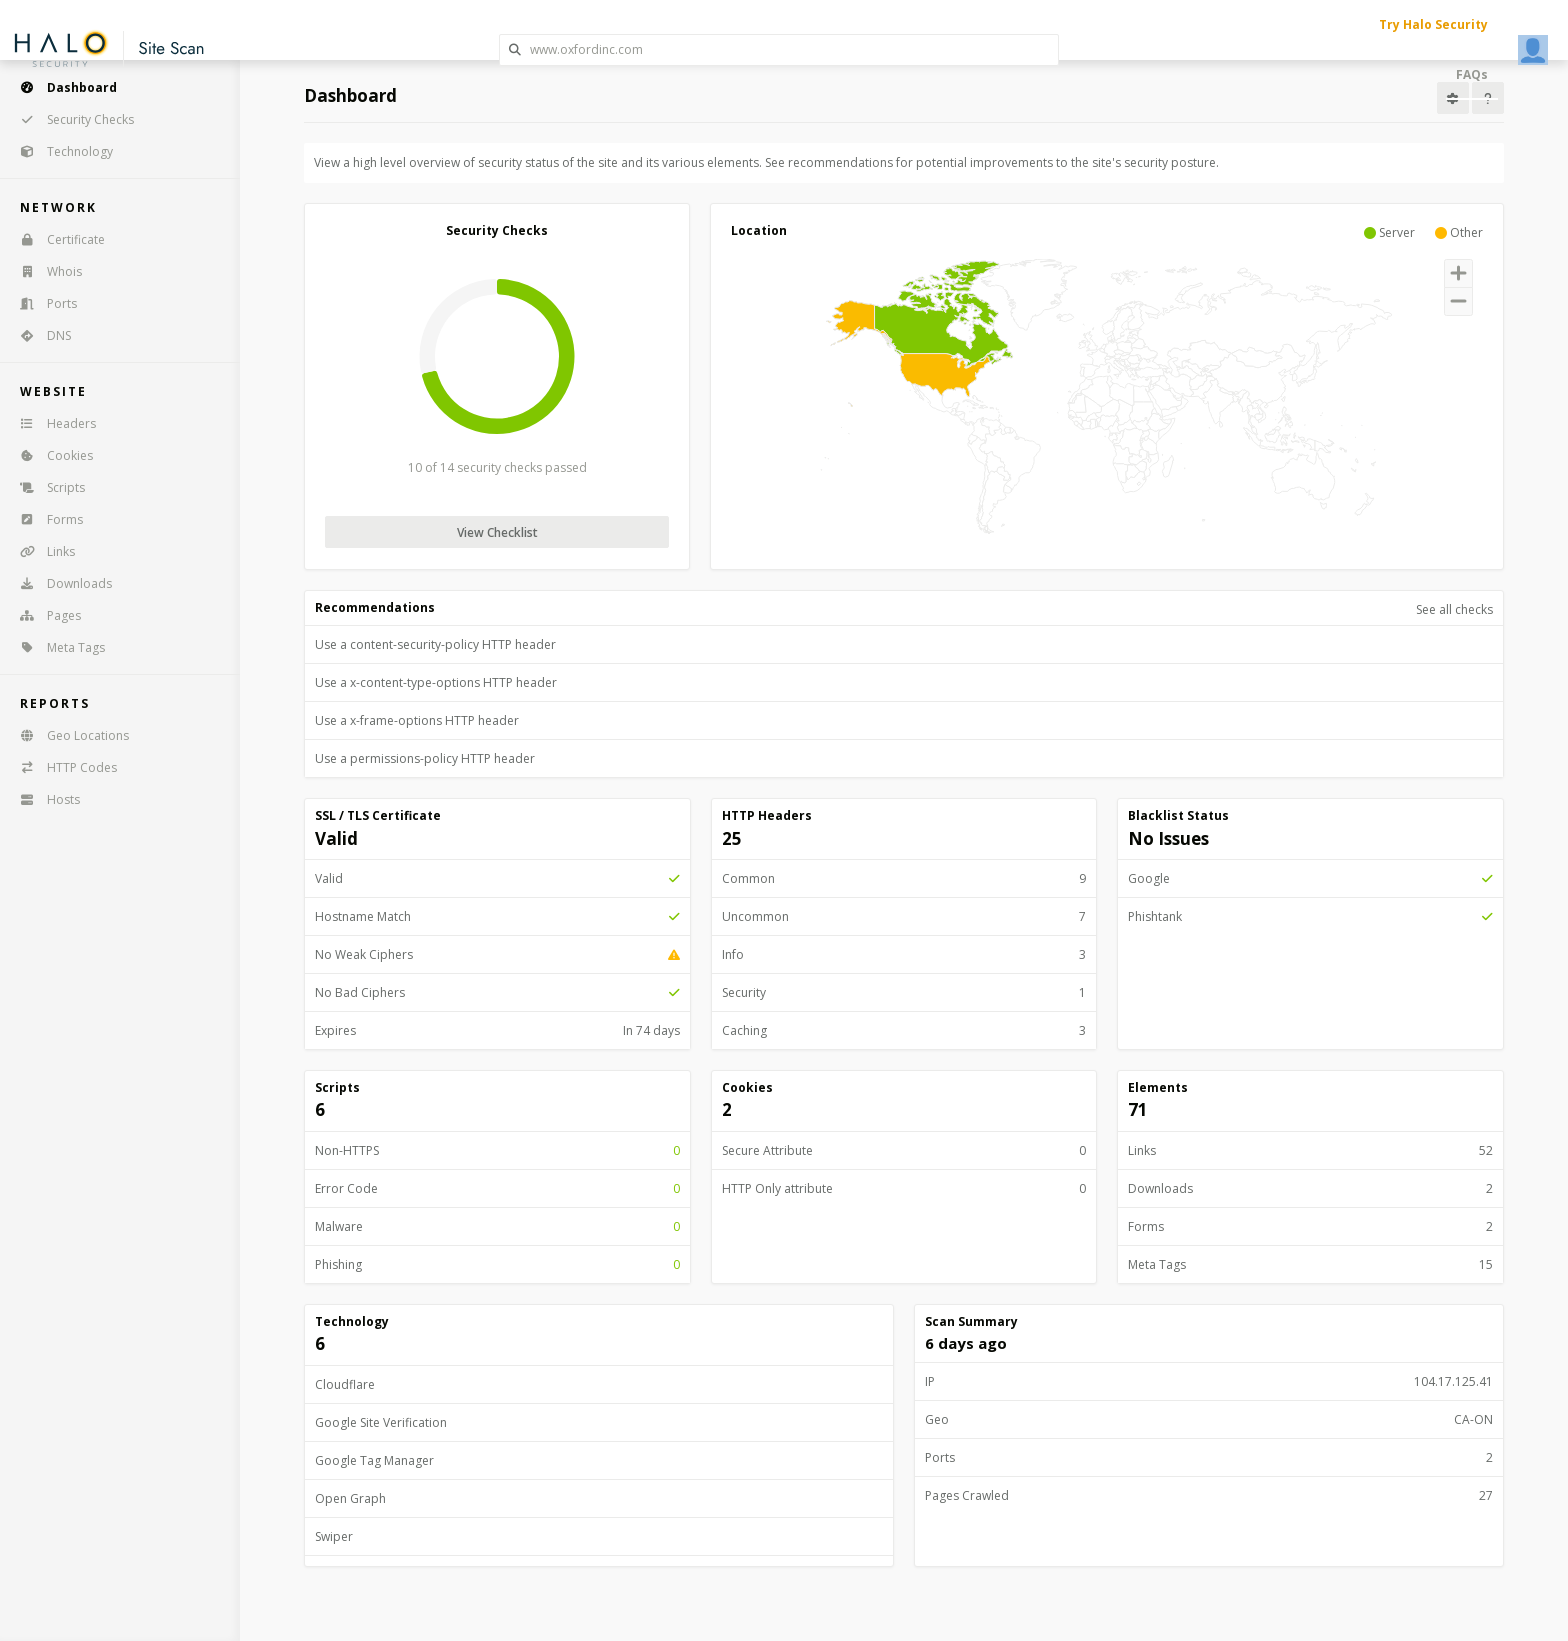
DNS (39, 335)
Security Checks (70, 119)
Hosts (43, 799)
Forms (45, 519)
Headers (51, 423)
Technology (60, 151)
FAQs (1472, 74)
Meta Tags (56, 647)
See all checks (1454, 609)
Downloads (59, 583)
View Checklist (497, 532)
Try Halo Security (1433, 24)
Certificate (56, 239)
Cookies (50, 455)
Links (41, 551)
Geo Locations (68, 735)
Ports (42, 303)
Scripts (46, 487)
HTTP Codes (62, 767)
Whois (44, 271)
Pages (44, 615)
